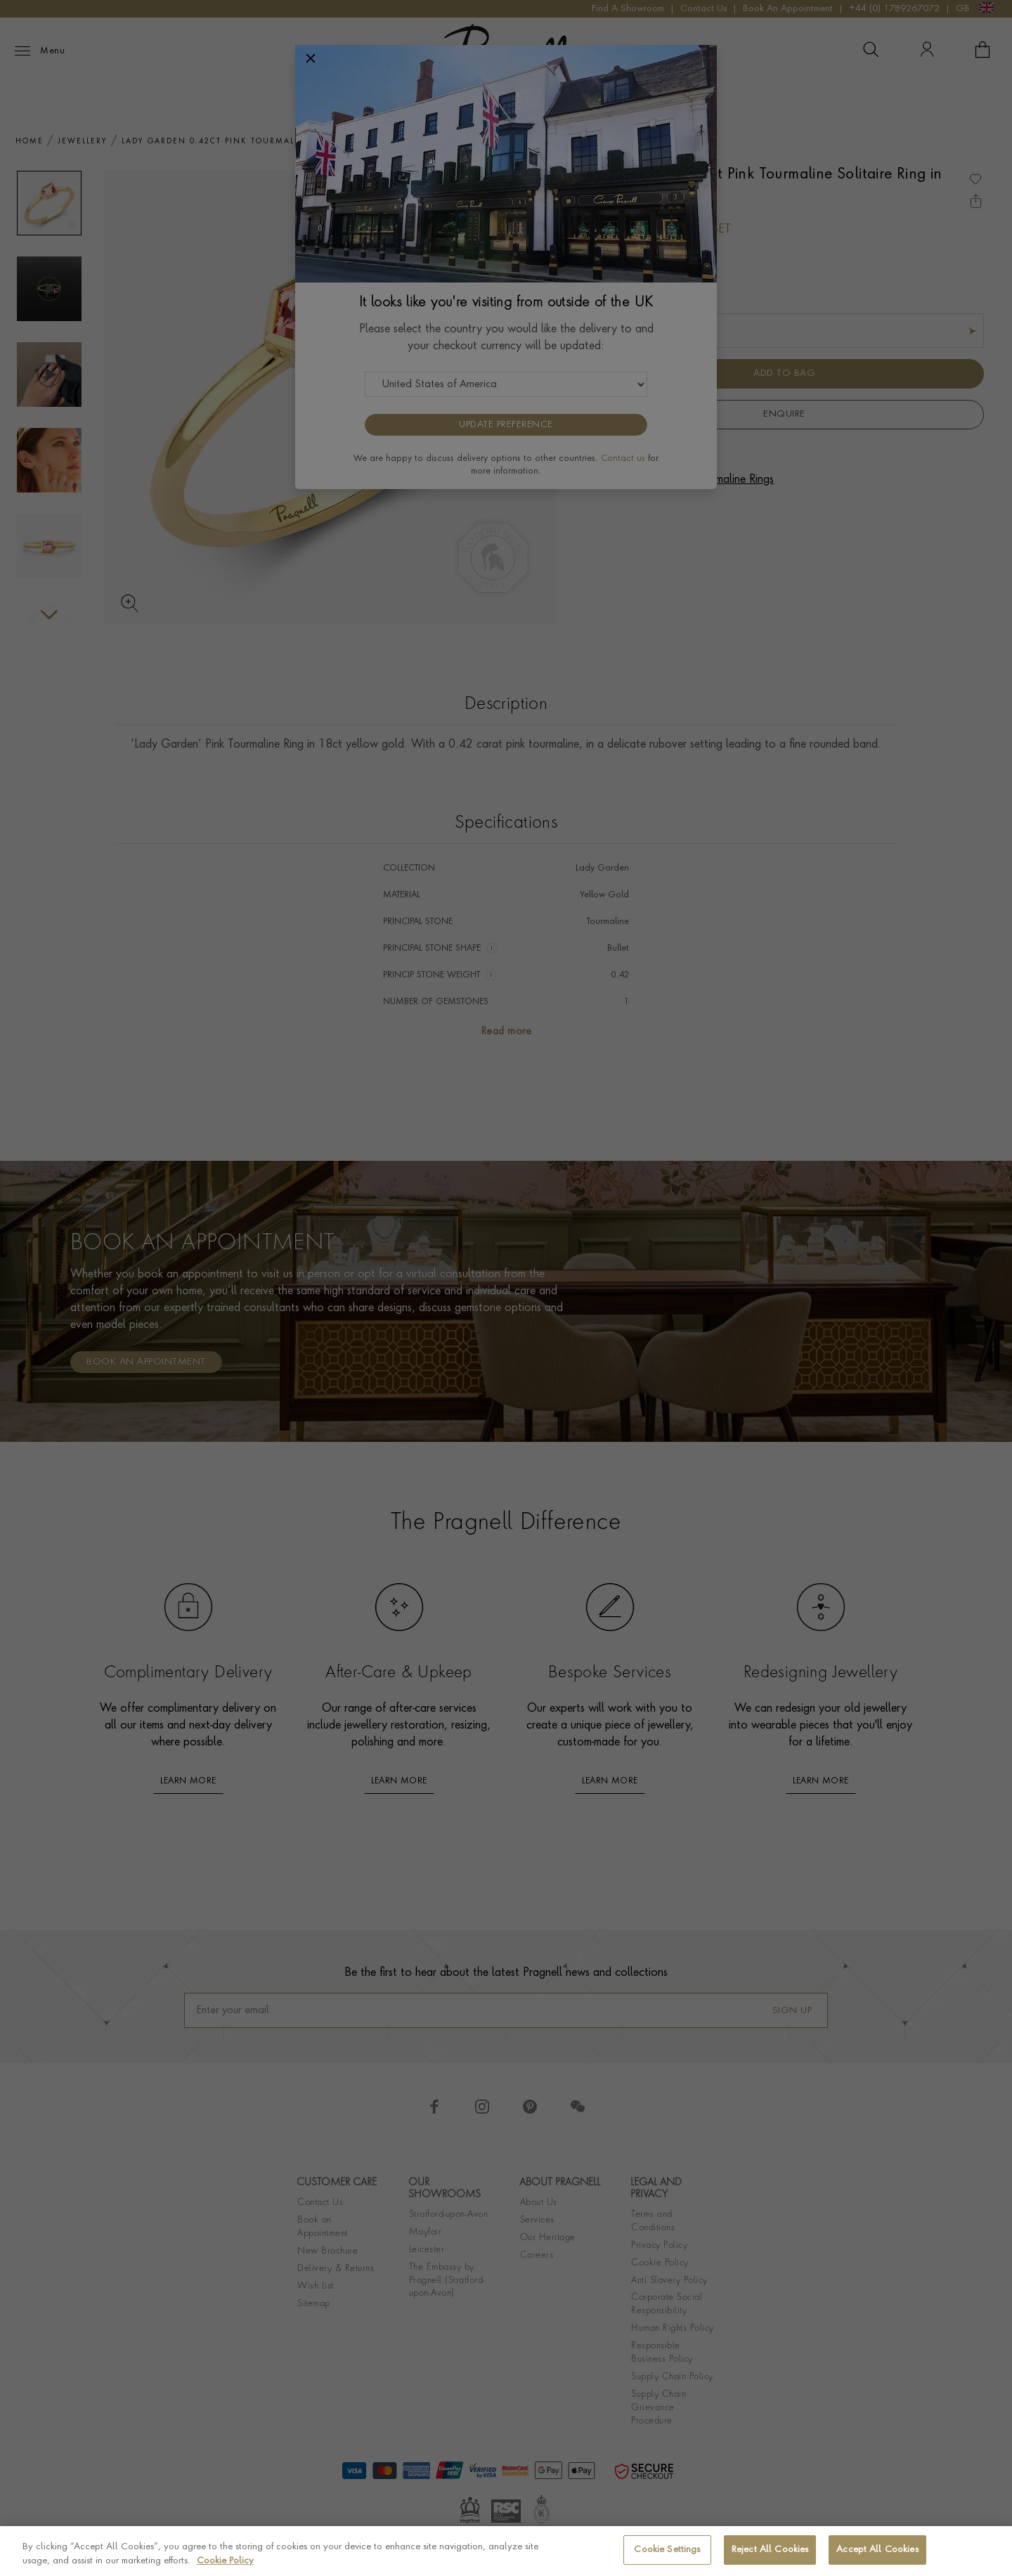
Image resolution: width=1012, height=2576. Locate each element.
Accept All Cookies (877, 2549)
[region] (506, 2551)
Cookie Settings (667, 2549)
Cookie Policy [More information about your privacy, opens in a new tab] (225, 2560)
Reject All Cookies (770, 2549)
